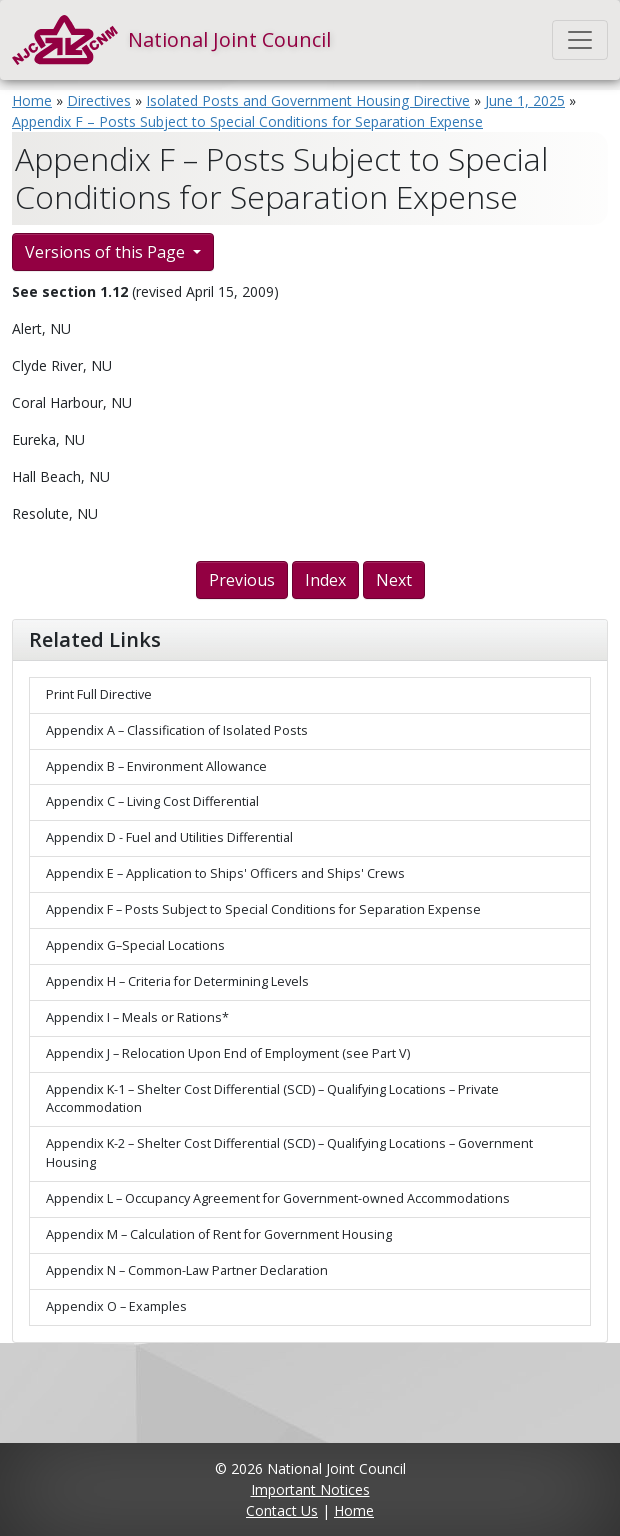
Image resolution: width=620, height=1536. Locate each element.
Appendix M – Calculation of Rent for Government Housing (219, 1234)
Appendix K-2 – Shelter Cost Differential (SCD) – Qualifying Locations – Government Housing (289, 1153)
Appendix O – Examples (116, 1306)
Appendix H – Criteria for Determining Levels (177, 981)
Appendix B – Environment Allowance (156, 766)
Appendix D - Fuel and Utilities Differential (169, 837)
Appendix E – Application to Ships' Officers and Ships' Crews (225, 873)
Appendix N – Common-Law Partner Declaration (187, 1270)
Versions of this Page (107, 252)
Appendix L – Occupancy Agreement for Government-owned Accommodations (278, 1198)
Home (32, 100)
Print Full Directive (99, 694)
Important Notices (310, 1489)
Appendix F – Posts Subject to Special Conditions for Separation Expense (247, 121)
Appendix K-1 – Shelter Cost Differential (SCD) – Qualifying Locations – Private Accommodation (272, 1099)
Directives (99, 100)
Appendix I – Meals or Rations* (137, 1017)
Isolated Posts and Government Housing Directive (308, 100)
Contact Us (282, 1510)
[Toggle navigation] (580, 40)
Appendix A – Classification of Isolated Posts (177, 730)
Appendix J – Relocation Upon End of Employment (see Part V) (228, 1053)
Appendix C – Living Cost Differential (152, 801)
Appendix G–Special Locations (135, 945)
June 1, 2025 (525, 100)
